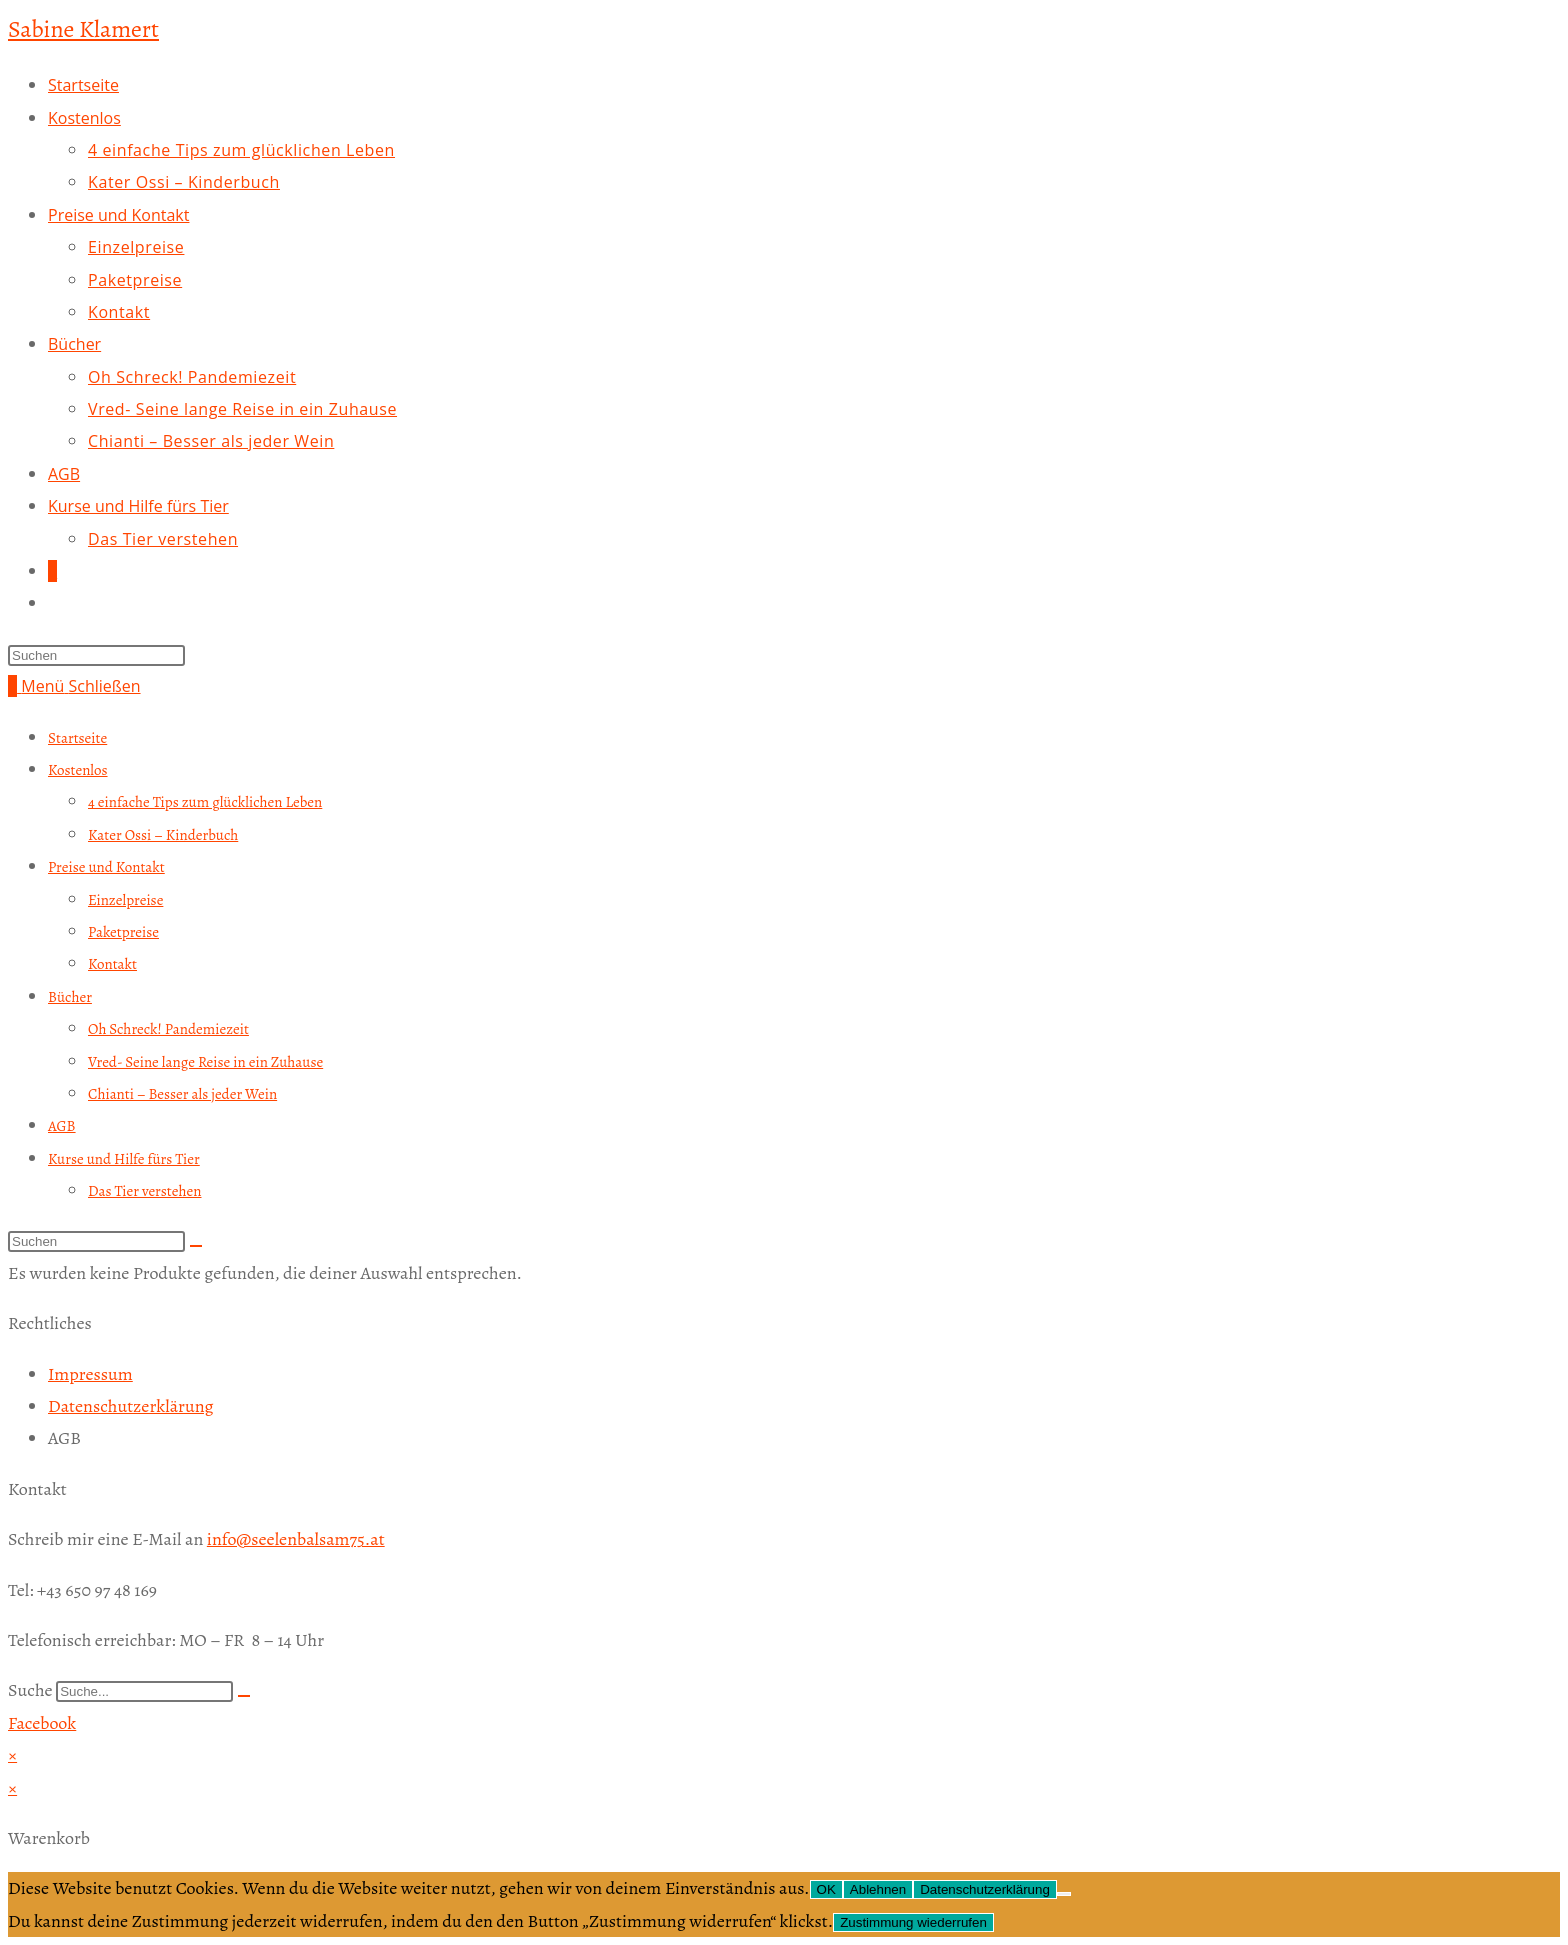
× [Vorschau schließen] (12, 1755)
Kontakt (112, 964)
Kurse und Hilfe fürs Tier (124, 1159)
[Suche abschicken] (196, 1246)
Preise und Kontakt (106, 867)
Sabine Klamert (83, 29)
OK (826, 1889)
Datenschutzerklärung (985, 1889)
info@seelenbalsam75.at (296, 1539)
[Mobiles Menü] (80, 686)
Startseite (77, 738)
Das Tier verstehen (145, 1191)
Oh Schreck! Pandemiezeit (168, 1029)
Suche (30, 1690)
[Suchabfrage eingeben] (96, 655)
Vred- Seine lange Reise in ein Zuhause (205, 1062)
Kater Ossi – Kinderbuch (163, 835)
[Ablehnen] (1064, 1894)
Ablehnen (878, 1889)
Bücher (70, 997)
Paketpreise (123, 932)
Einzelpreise (125, 900)
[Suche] (244, 1696)
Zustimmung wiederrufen (913, 1922)
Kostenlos (78, 770)
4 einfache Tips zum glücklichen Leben (205, 802)
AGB (62, 1126)
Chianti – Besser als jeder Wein (182, 1094)
